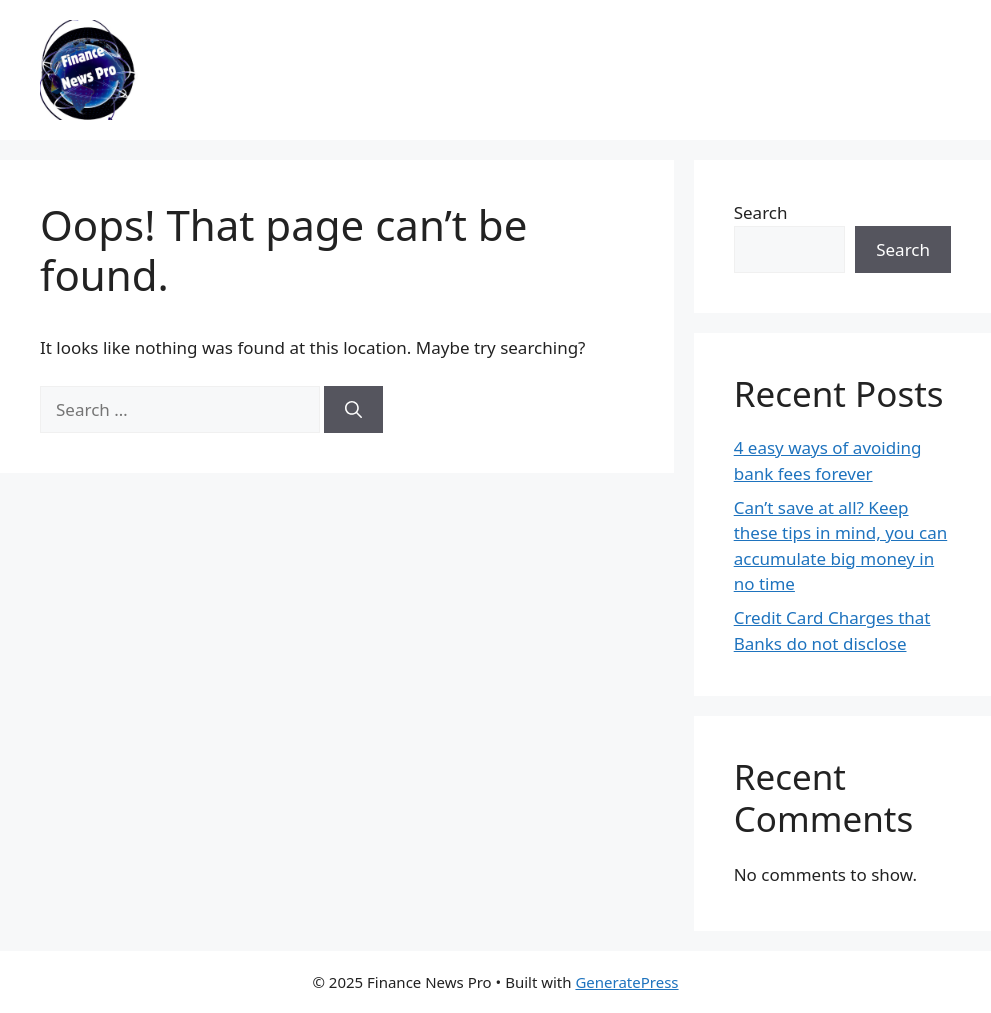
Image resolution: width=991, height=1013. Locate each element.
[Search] (353, 410)
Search (761, 212)
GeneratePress (626, 982)
